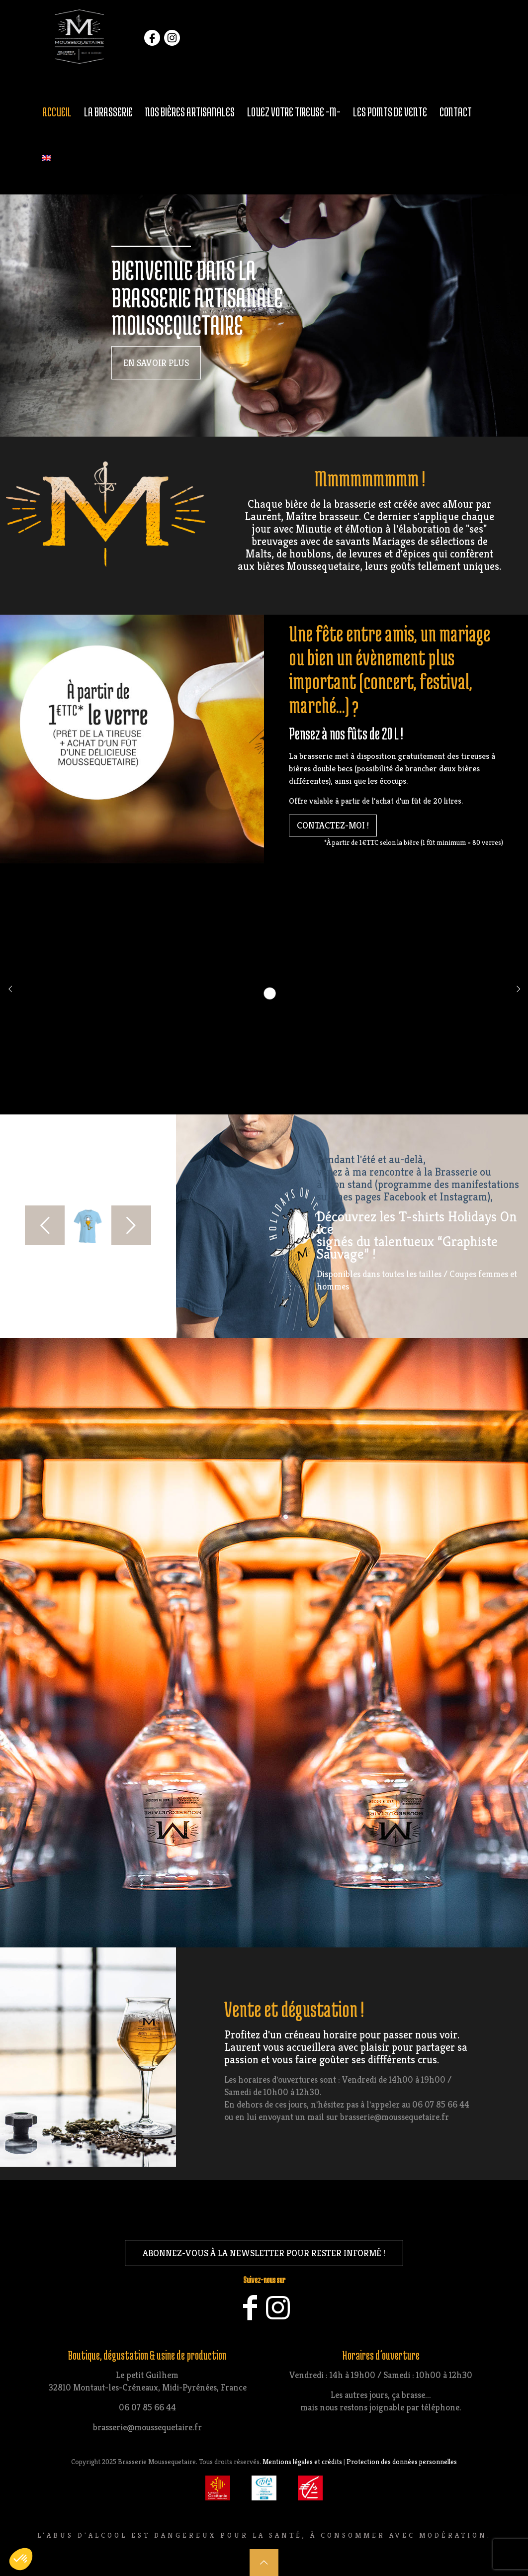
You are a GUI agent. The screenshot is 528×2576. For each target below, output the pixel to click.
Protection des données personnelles (402, 2461)
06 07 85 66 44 (147, 2407)
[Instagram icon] (278, 2314)
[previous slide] (45, 1225)
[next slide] (131, 1225)
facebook (152, 40)
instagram (172, 40)
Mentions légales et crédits (302, 2461)
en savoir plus (156, 362)
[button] (21, 2559)
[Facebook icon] (250, 2314)
